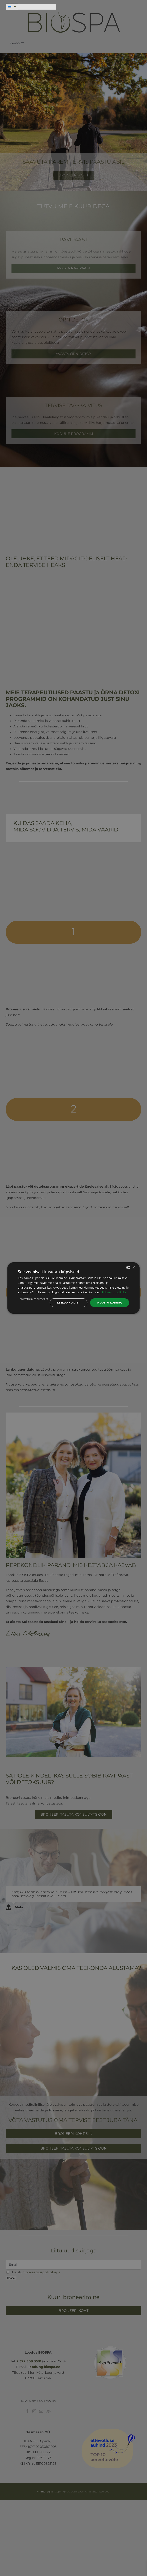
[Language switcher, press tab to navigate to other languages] (12, 7)
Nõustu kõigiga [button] (109, 1302)
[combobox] (128, 1267)
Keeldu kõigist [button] (68, 1302)
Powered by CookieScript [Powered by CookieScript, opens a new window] (34, 1299)
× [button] (133, 1267)
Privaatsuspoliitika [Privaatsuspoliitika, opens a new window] (114, 1292)
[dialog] (73, 1288)
